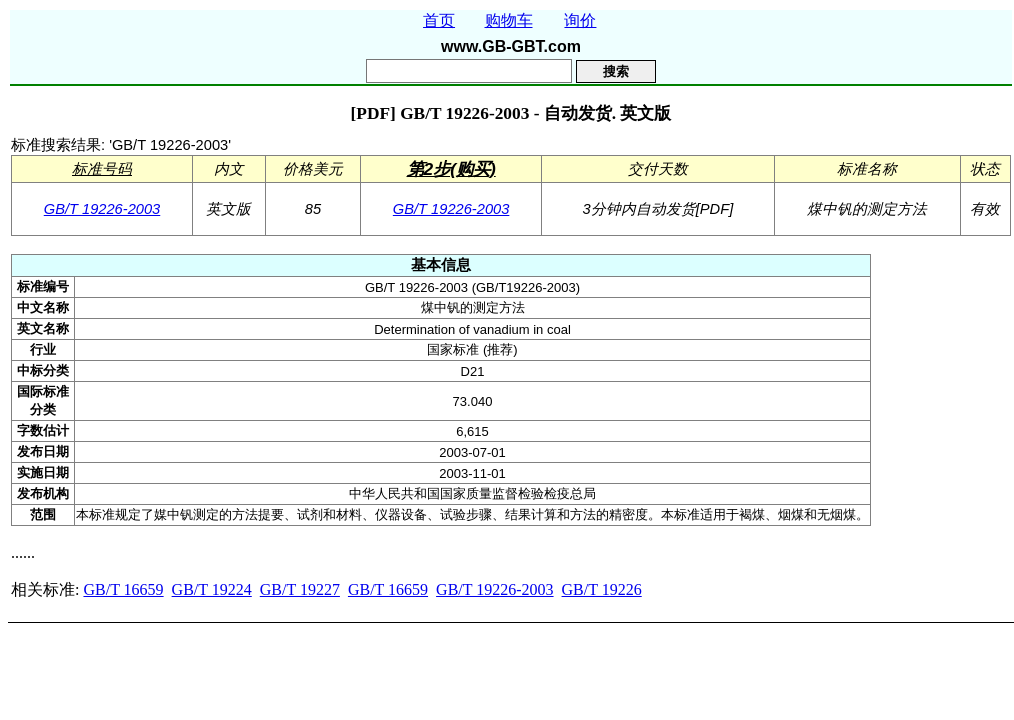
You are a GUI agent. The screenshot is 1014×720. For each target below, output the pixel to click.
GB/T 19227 (300, 589)
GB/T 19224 (212, 589)
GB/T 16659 (123, 589)
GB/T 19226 (602, 589)
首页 (439, 20)
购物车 (509, 20)
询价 (580, 20)
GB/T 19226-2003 (102, 209)
